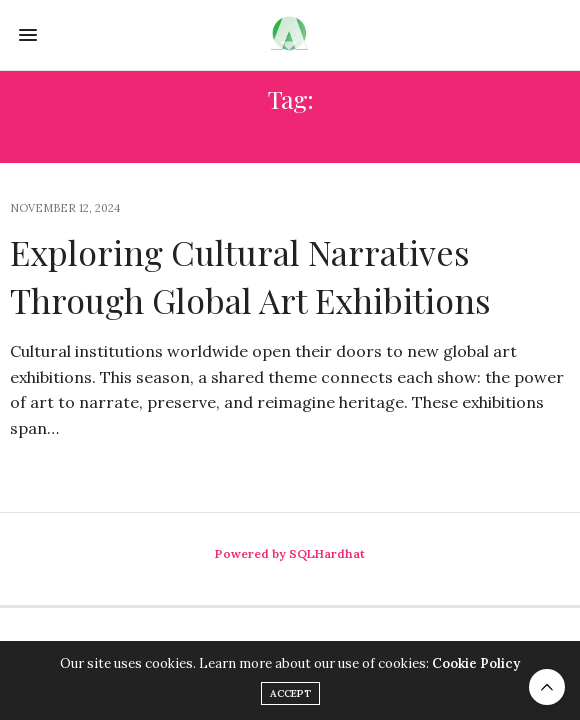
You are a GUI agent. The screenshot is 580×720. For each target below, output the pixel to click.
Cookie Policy (476, 663)
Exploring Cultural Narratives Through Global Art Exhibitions (250, 276)
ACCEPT (290, 693)
